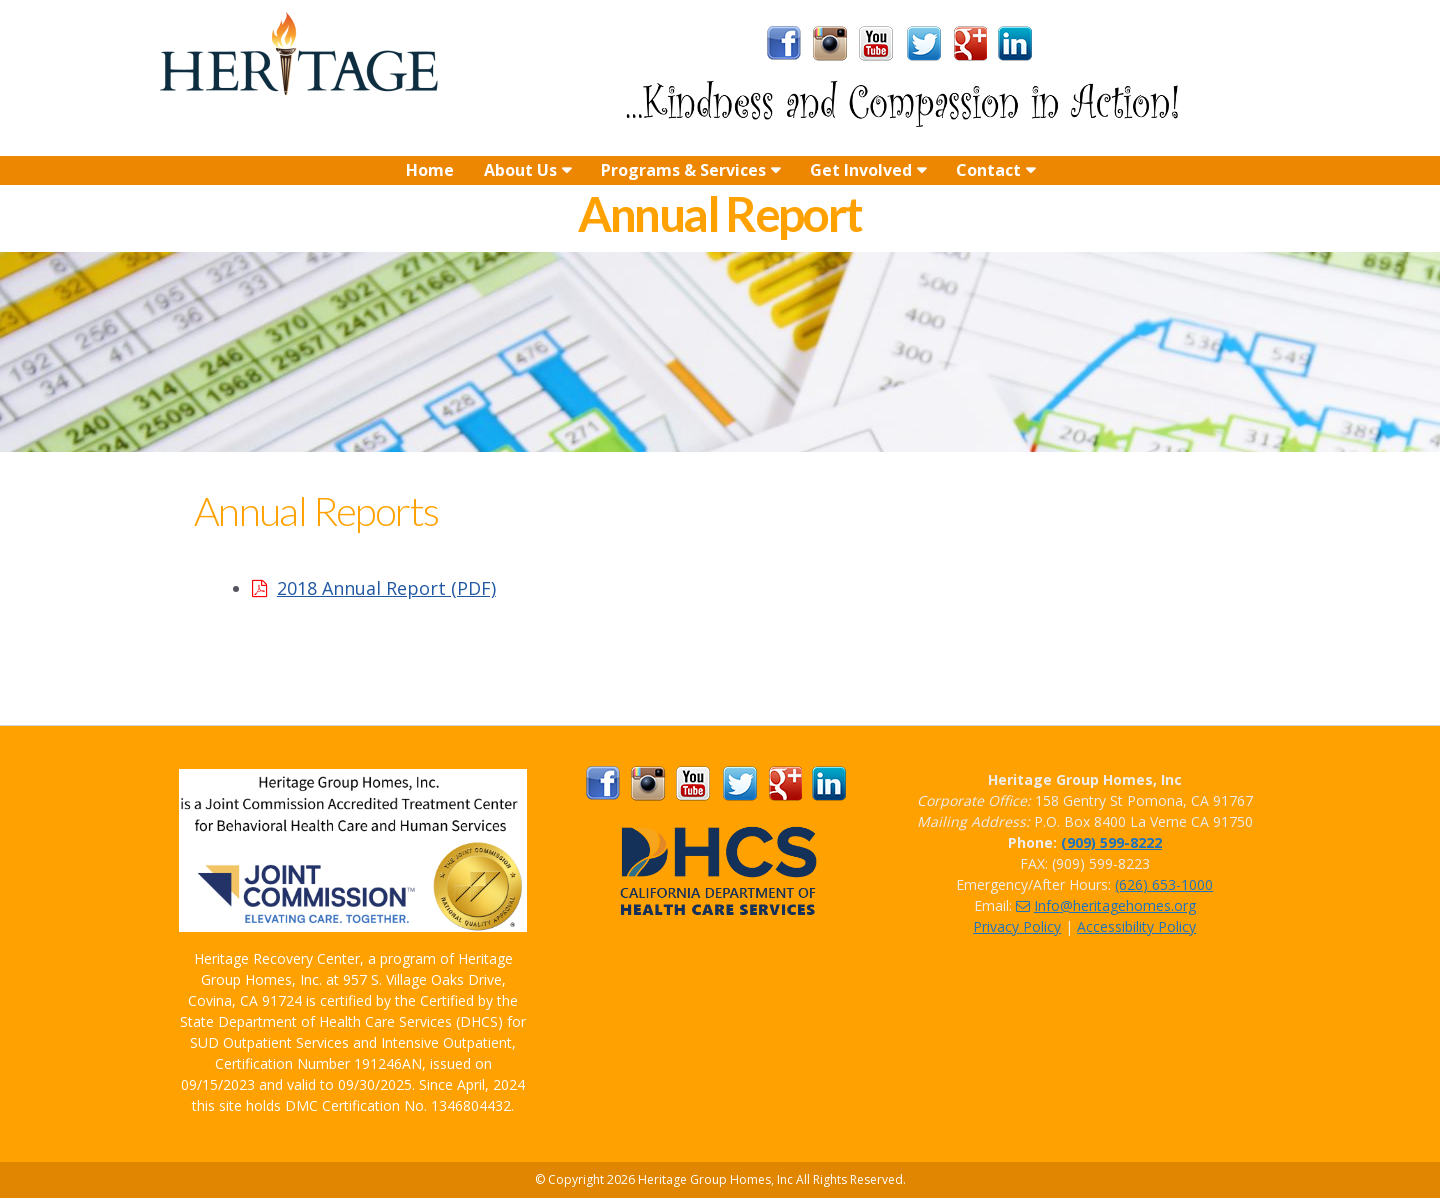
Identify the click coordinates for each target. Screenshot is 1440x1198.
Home (430, 170)
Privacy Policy (1017, 926)
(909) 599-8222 (1111, 842)
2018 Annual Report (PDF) (386, 588)
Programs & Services (683, 170)
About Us (520, 170)
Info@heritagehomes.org (1106, 905)
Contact (988, 170)
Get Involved (861, 170)
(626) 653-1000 (1164, 884)
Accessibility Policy (1136, 926)
